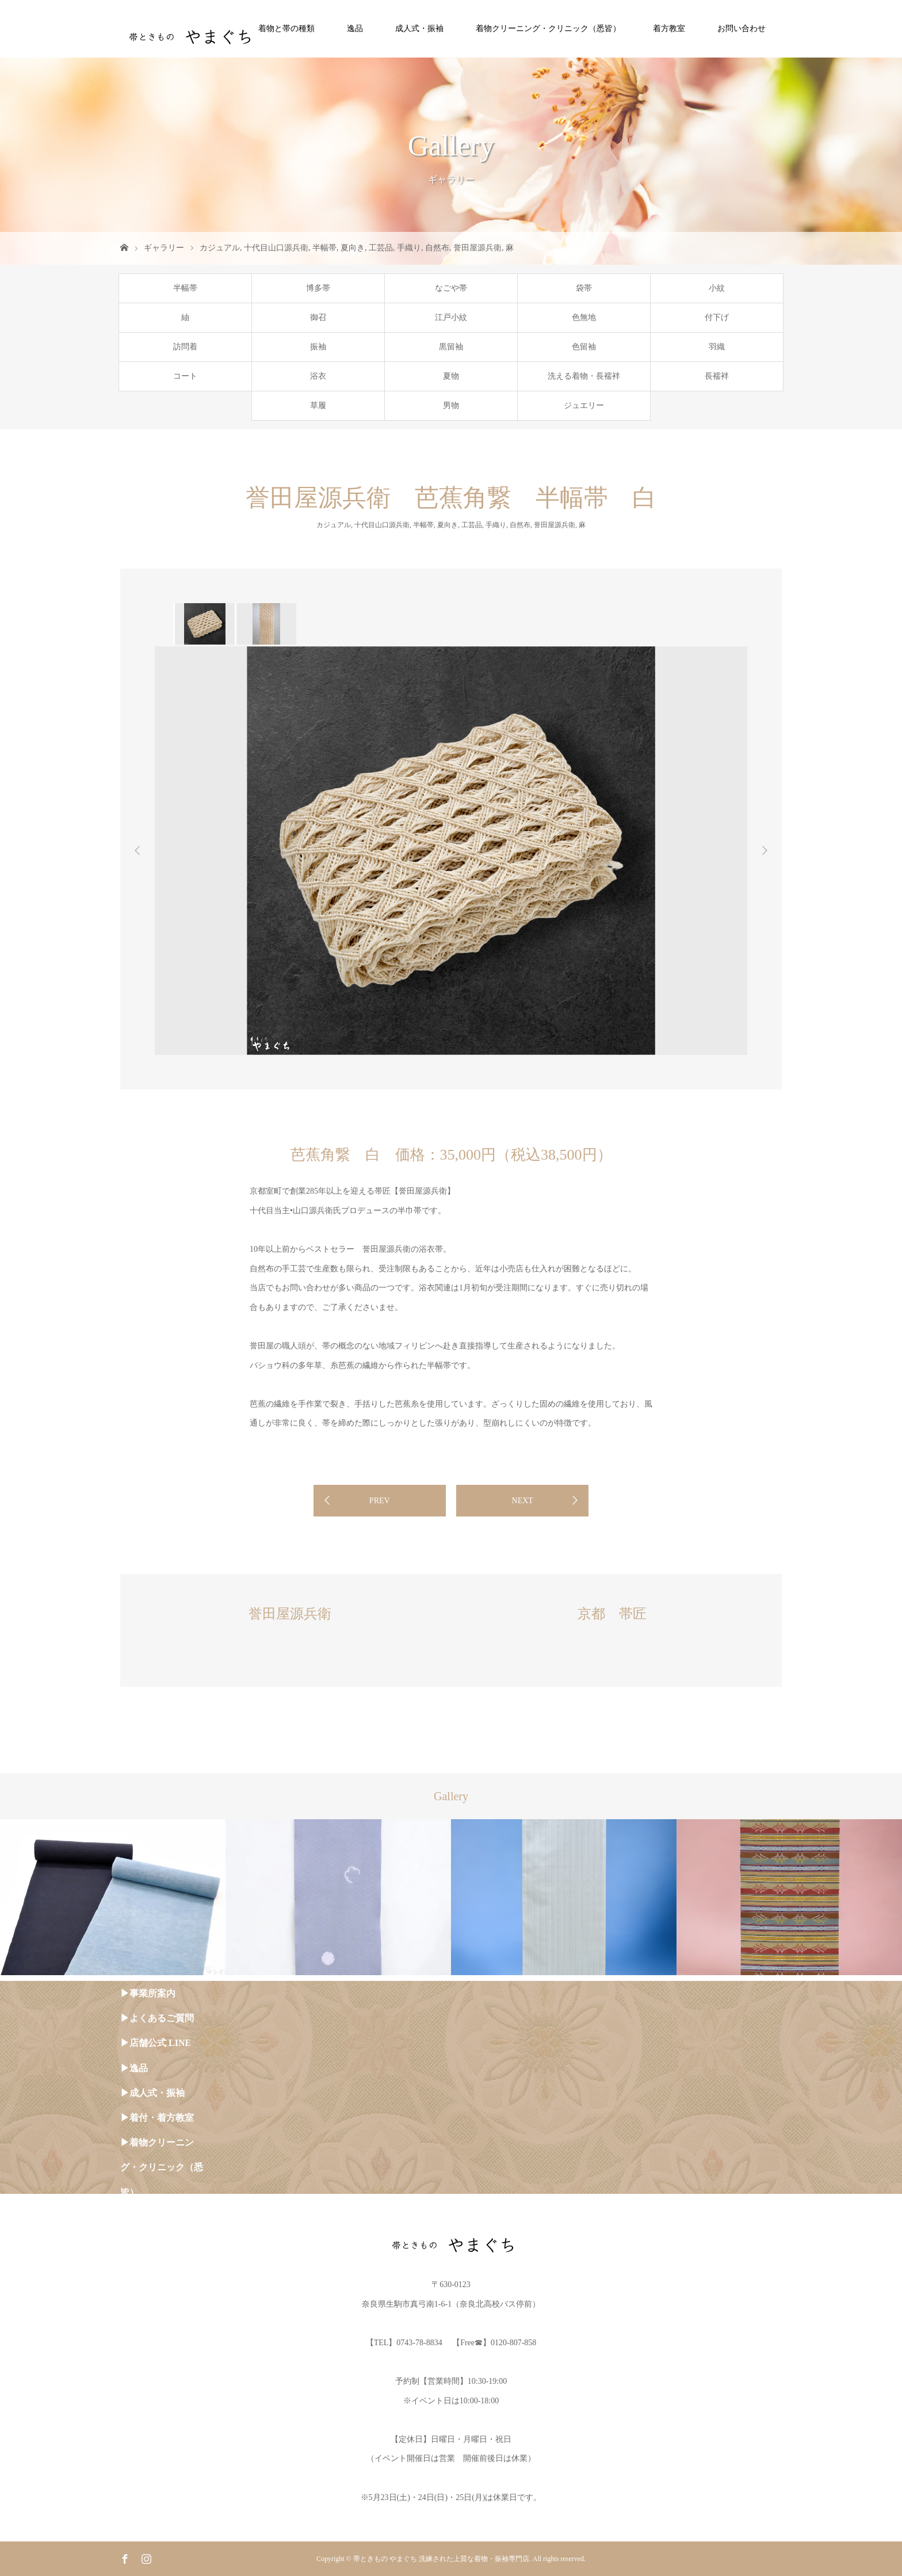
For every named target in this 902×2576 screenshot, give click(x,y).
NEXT (522, 1500)
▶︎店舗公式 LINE (155, 2043)
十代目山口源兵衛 (276, 247)
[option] (204, 624)
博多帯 (318, 288)
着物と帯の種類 (286, 28)
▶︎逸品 (134, 2068)
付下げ (717, 317)
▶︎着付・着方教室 (157, 2117)
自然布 (437, 247)
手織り (409, 247)
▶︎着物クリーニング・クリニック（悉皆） (161, 2167)
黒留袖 (451, 346)
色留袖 (584, 346)
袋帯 (584, 288)
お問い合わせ (741, 28)
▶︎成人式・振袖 (152, 2093)
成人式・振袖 (419, 28)
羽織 (717, 346)
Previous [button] (137, 850)
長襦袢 (717, 376)
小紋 (717, 288)
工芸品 (381, 247)
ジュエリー (584, 405)
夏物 (451, 376)
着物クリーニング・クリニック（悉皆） (548, 28)
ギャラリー (164, 247)
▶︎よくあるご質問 (157, 2018)
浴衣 (318, 376)
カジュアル (220, 247)
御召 (318, 317)
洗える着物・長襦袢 (584, 376)
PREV (379, 1500)
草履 (318, 405)
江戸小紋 (451, 317)
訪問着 (185, 346)
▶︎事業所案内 (147, 1993)
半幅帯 (324, 247)
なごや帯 (451, 288)
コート (185, 376)
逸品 (355, 28)
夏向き (353, 247)
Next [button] (764, 850)
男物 (451, 405)
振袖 (318, 346)
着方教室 (669, 28)
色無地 (584, 317)
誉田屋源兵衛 (477, 247)
